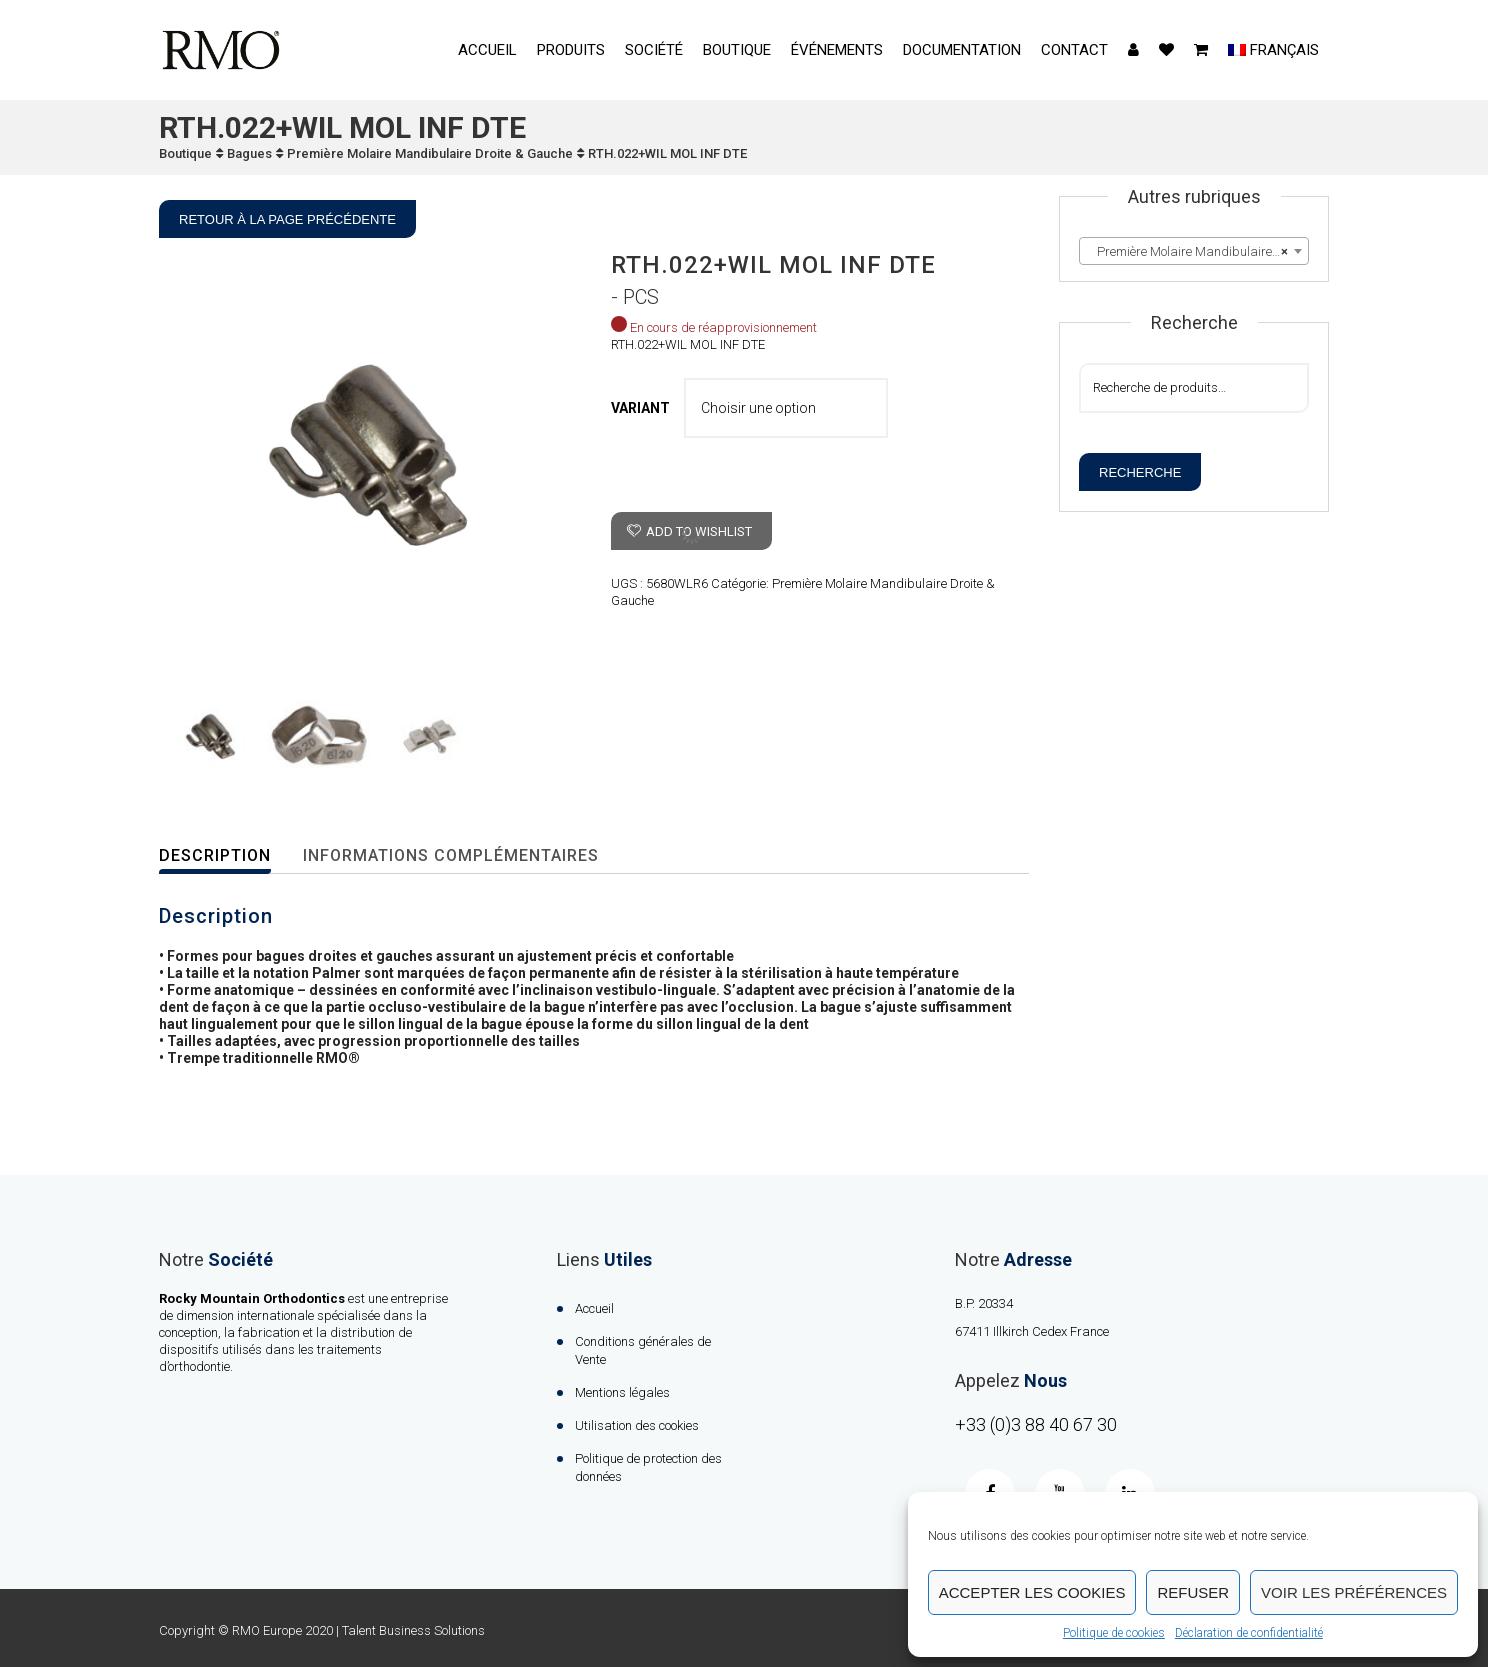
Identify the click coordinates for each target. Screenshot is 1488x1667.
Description (215, 855)
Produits (571, 50)
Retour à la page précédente (287, 219)
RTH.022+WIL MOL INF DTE (667, 153)
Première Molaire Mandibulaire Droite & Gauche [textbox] (1198, 252)
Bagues (249, 153)
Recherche (1140, 472)
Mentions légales (622, 1392)
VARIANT (640, 408)
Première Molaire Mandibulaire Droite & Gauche (430, 153)
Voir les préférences (1354, 1592)
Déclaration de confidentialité (1249, 1633)
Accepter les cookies (1032, 1592)
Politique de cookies (1114, 1633)
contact (1074, 50)
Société (654, 50)
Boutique (737, 50)
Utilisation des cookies (637, 1425)
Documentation (962, 50)
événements (837, 50)
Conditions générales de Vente (643, 1350)
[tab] (228, 856)
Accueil (487, 50)
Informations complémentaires (451, 855)
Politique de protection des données (648, 1467)
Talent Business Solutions (413, 1630)
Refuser (1193, 1592)
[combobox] (1194, 251)
